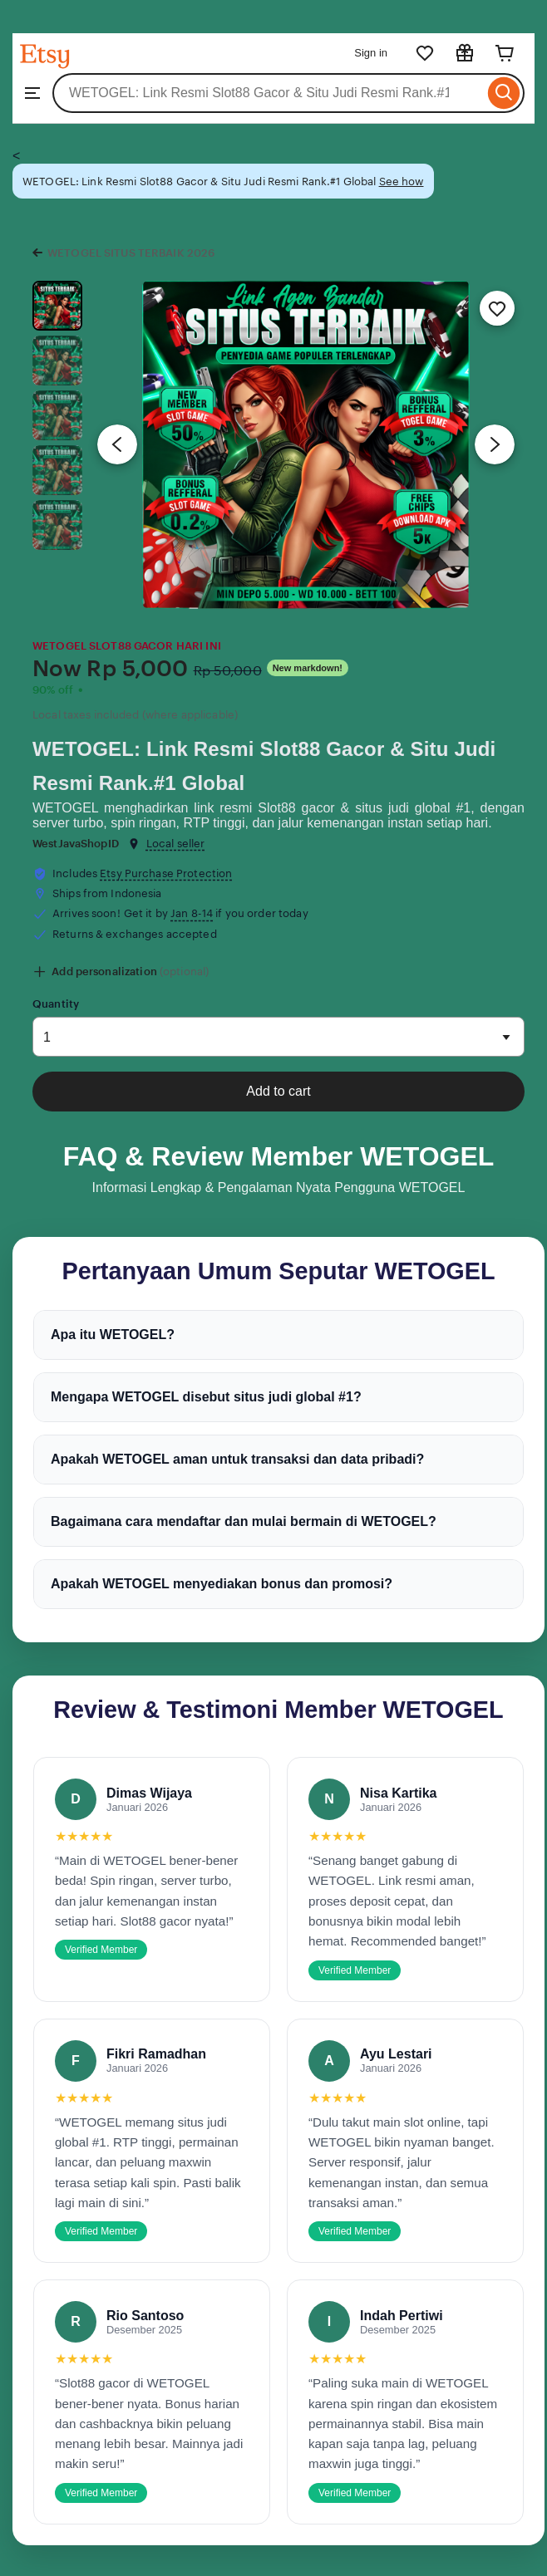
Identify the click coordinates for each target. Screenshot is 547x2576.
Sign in (370, 53)
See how (401, 181)
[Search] (504, 93)
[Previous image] (117, 444)
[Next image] (495, 444)
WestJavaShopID (75, 843)
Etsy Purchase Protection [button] (166, 873)
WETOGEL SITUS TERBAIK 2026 (130, 253)
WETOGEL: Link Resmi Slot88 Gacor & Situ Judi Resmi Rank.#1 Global (263, 766)
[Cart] (505, 53)
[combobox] (268, 93)
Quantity (55, 1004)
